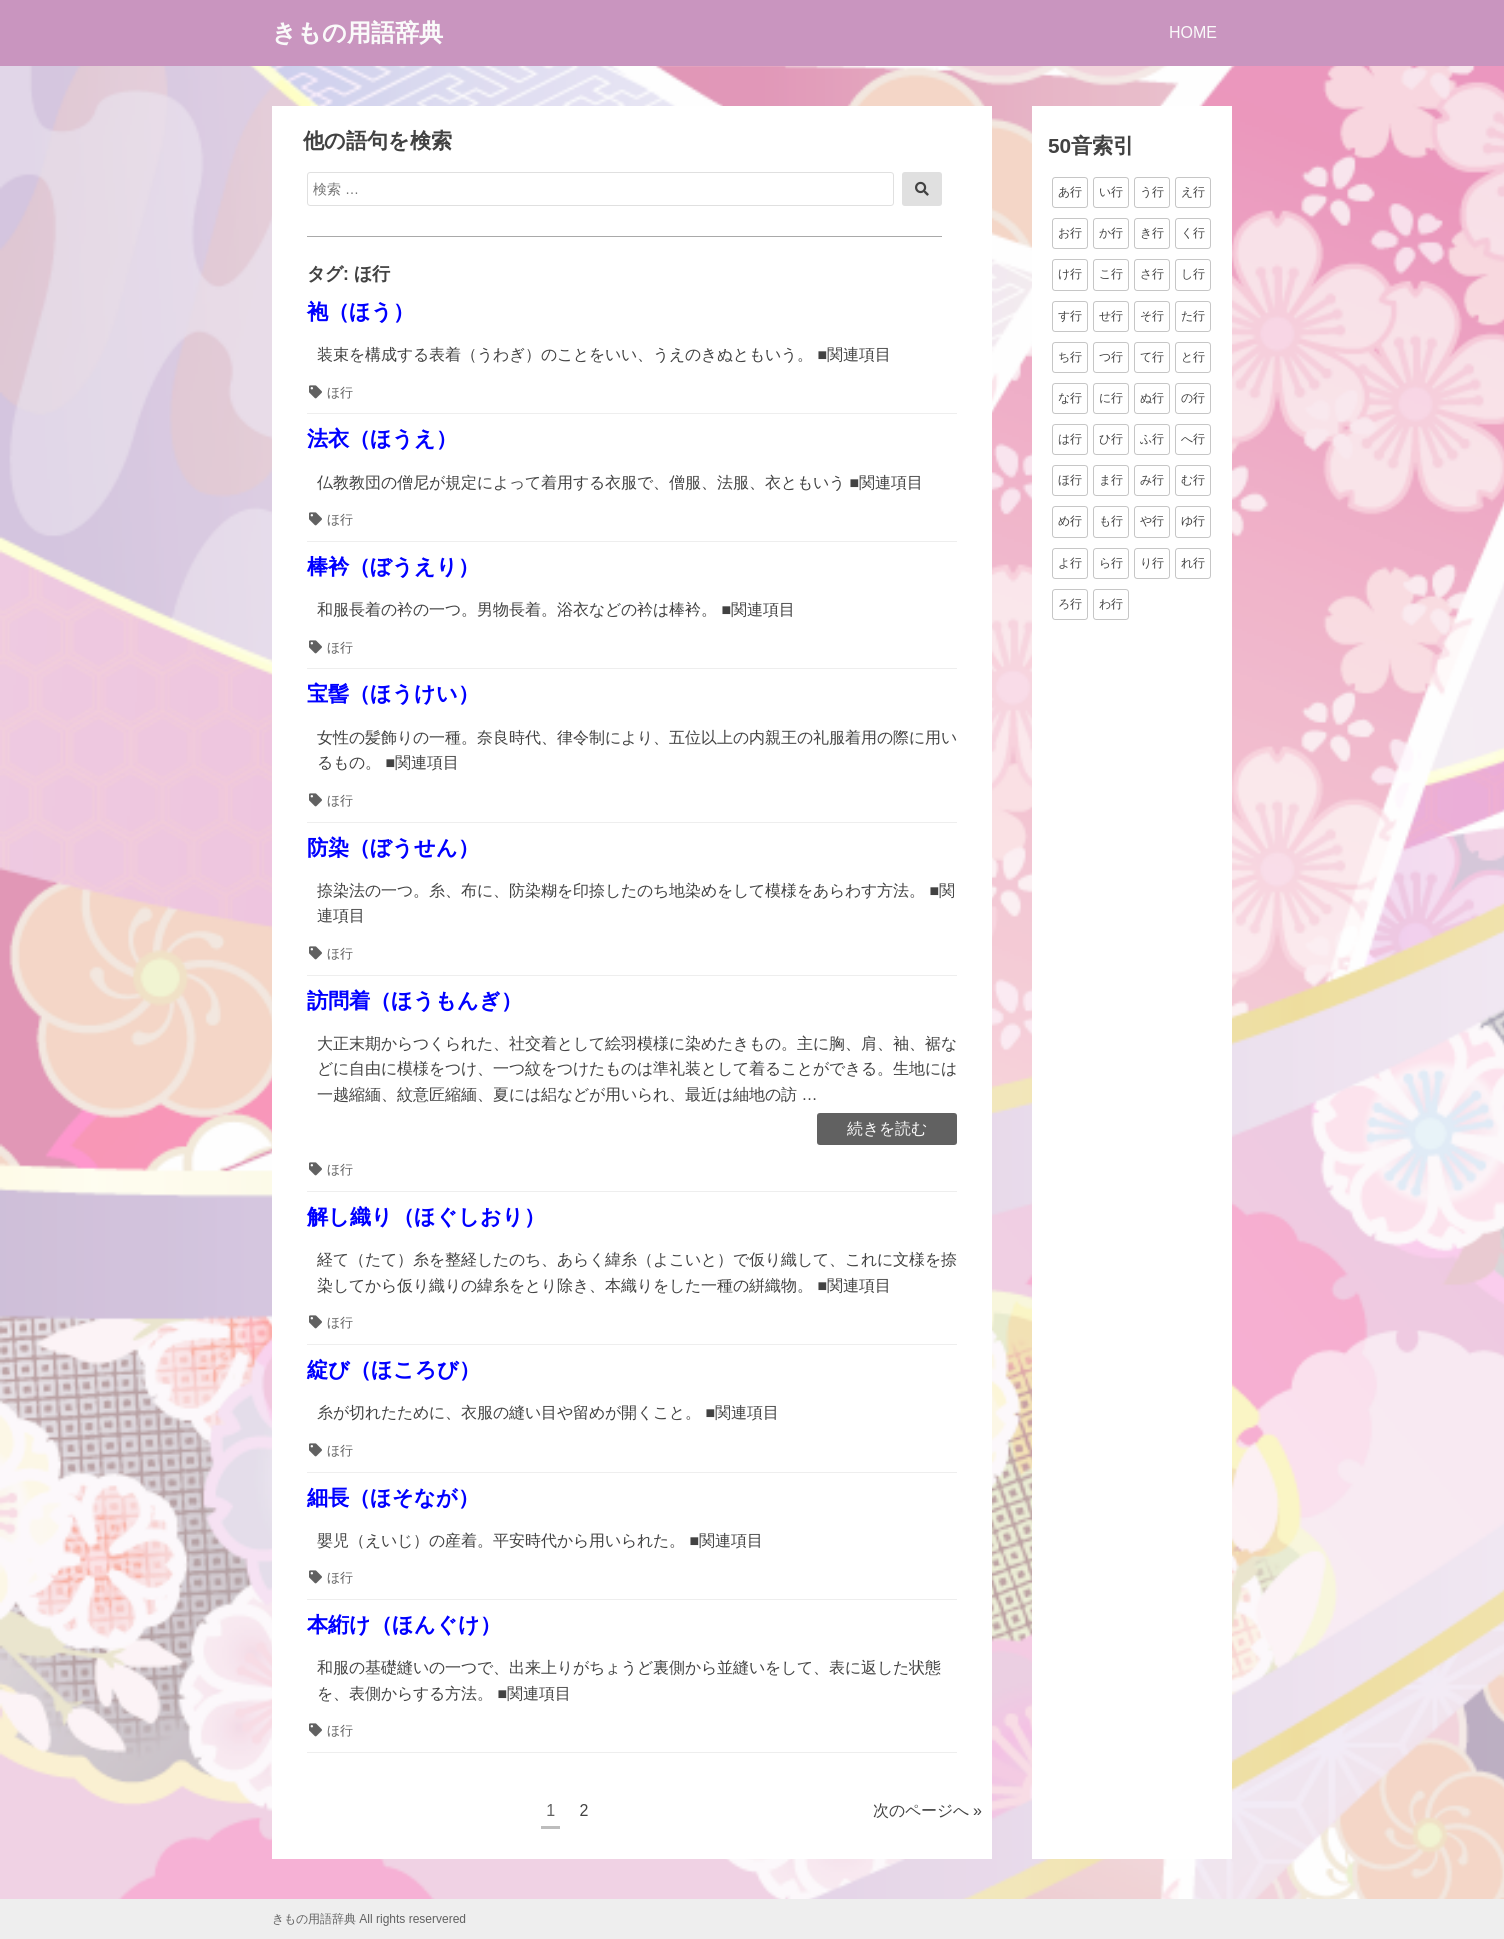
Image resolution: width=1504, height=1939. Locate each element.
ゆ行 (1193, 521)
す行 (1070, 316)
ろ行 (1070, 604)
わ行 (1111, 604)
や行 (1152, 521)
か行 (1111, 233)
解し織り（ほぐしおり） (426, 1216)
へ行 (1193, 439)
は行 (1070, 439)
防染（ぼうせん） (393, 847)
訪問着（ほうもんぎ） (414, 1000)
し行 (1193, 274)
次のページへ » (927, 1810)
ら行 (1111, 563)
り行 (1152, 563)
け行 (1070, 274)
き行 (1152, 233)
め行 (1070, 521)
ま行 (1111, 480)
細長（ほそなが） (393, 1497)
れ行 (1193, 563)
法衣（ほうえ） (382, 438)
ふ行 (1152, 439)
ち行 (1070, 357)
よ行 (1070, 563)
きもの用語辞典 (357, 32)
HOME (1193, 32)
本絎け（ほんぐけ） (404, 1624)
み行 (1152, 480)
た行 (1193, 316)
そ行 (1152, 316)
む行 (1193, 480)
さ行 (1152, 274)
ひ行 (1111, 439)
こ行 (1111, 274)
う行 (1152, 192)
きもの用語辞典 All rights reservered (369, 1919)
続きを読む (886, 1130)
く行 (1193, 233)
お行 (1070, 233)
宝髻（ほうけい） (393, 693)
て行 (1152, 357)
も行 (1111, 521)
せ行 (1111, 316)
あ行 (1070, 192)
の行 (1193, 398)
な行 (1070, 398)
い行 (1111, 192)
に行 (1111, 398)
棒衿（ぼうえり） (393, 566)
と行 (1193, 357)
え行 (1193, 192)
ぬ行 (1152, 398)
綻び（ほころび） (393, 1369)
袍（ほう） (360, 311)
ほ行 (340, 392)
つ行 (1111, 357)
